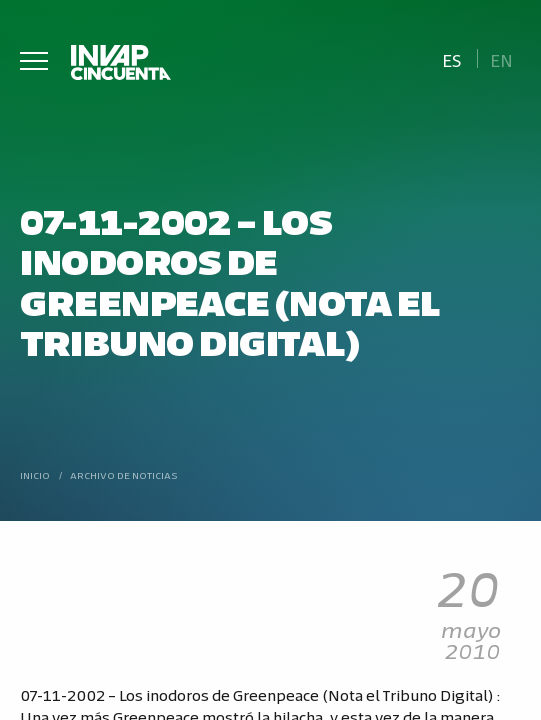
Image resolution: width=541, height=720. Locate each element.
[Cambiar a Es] (451, 58)
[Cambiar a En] (502, 58)
